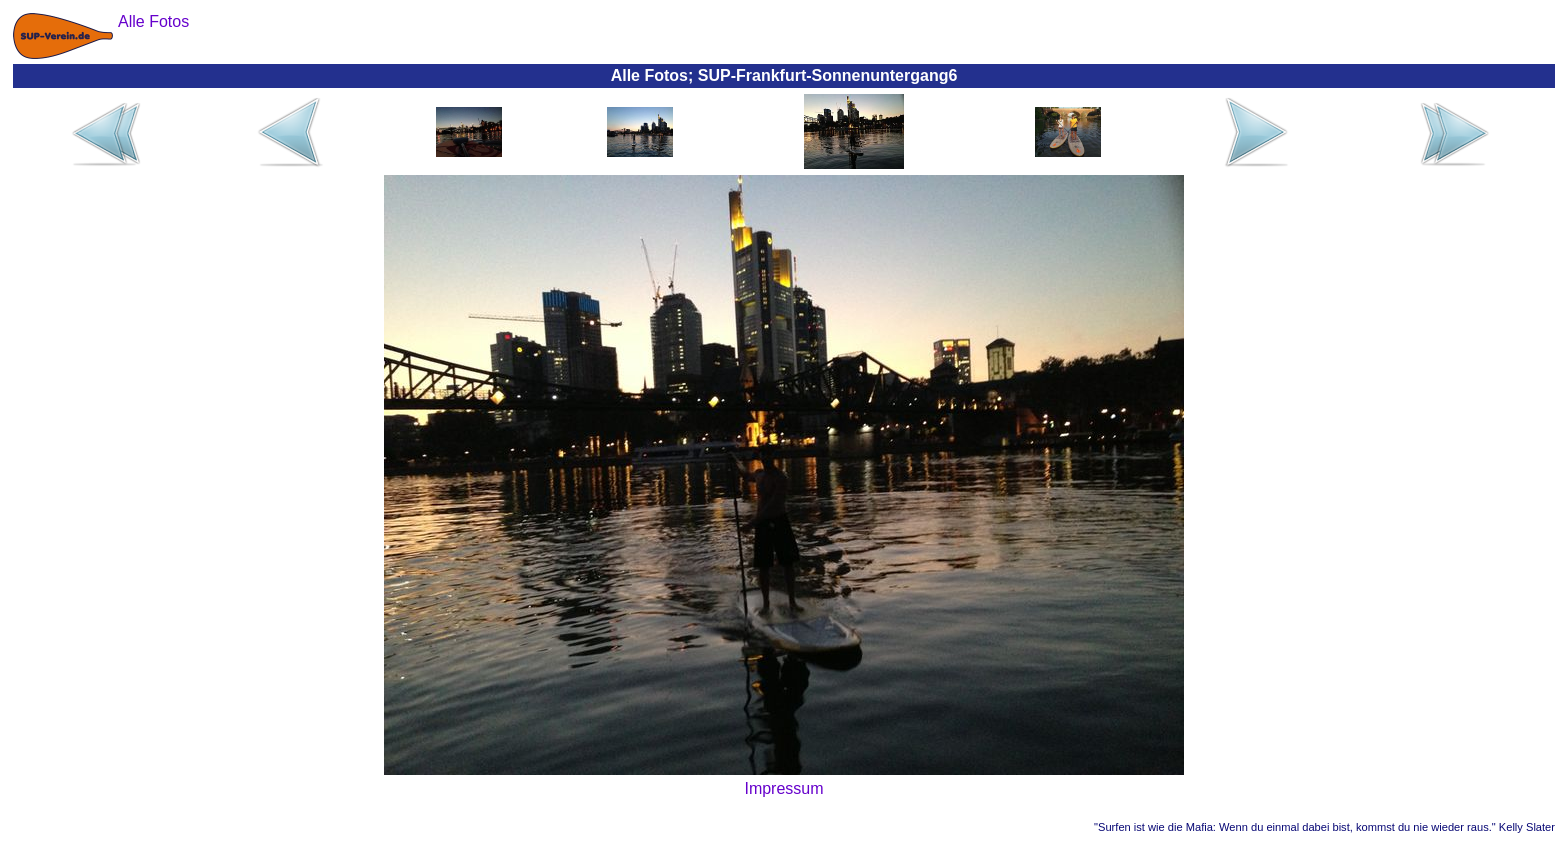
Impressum (783, 788)
